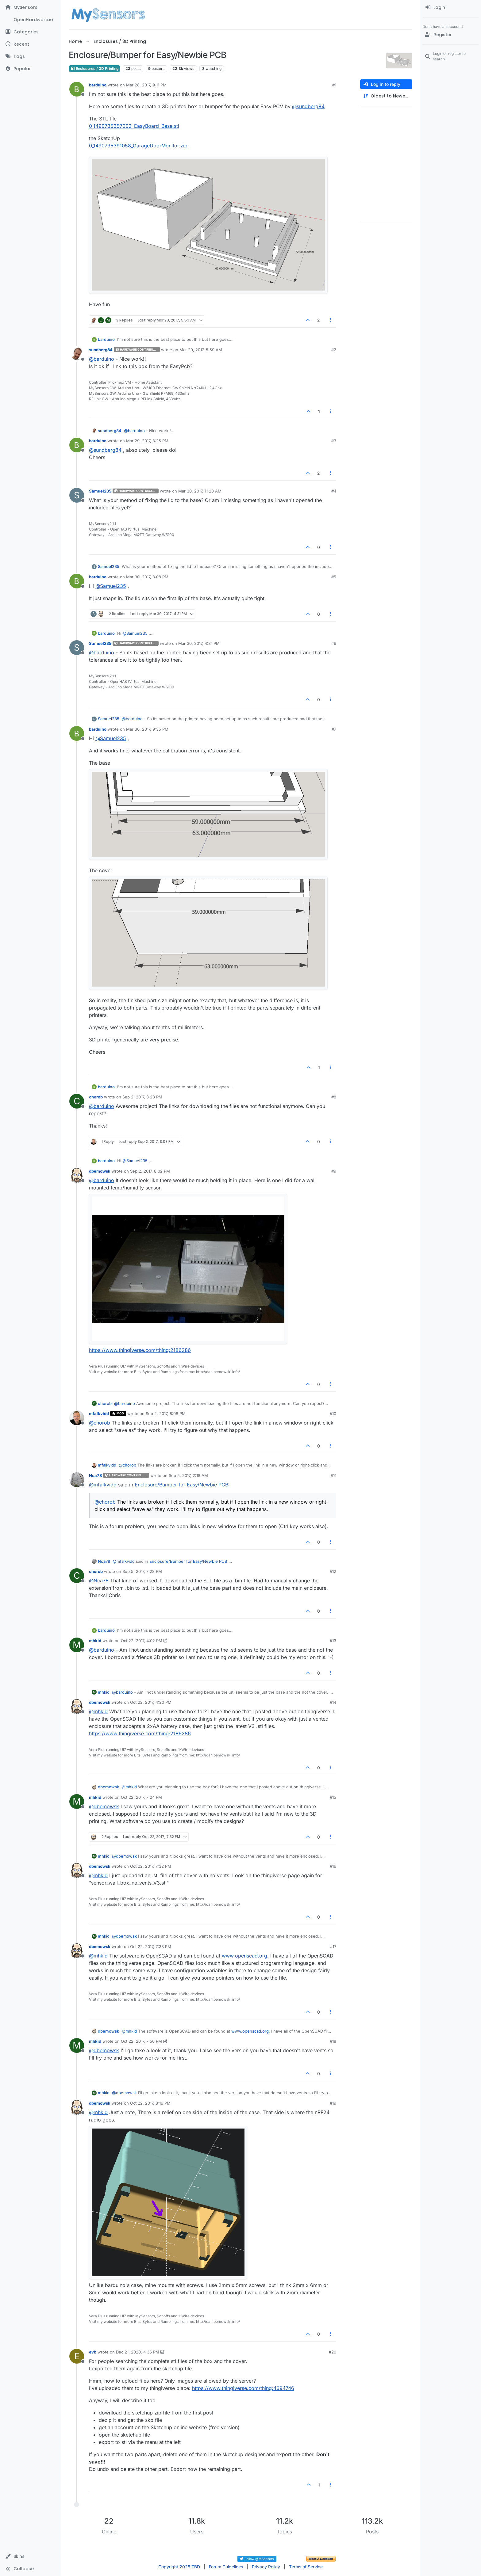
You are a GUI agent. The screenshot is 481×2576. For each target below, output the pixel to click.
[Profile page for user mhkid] (76, 1645)
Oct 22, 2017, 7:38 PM (150, 1946)
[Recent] (30, 44)
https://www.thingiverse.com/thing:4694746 (243, 2388)
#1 (334, 84)
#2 (333, 349)
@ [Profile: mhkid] (98, 1711)
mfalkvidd (99, 1413)
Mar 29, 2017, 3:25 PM (147, 440)
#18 (333, 2041)
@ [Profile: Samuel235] (110, 586)
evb (92, 2352)
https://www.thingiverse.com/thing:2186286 (140, 1350)
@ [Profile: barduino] (101, 359)
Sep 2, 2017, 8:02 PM (150, 1171)
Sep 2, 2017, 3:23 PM (142, 1096)
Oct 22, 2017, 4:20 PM (150, 1702)
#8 (333, 1096)
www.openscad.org (244, 1956)
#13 (333, 1640)
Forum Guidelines (226, 2566)
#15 (333, 1797)
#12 (333, 1571)
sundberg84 (101, 349)
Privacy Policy (266, 2566)
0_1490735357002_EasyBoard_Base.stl (134, 126)
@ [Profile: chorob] (99, 1423)
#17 (333, 1946)
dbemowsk (99, 1171)
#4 (333, 491)
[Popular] (30, 69)
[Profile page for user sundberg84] (76, 354)
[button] (30, 2556)
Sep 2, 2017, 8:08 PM (166, 1413)
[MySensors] (30, 7)
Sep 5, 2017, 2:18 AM (188, 1475)
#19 (333, 2103)
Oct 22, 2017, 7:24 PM (141, 1797)
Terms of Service (306, 2566)
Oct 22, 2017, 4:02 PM (141, 1640)
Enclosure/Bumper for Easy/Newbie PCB (181, 1485)
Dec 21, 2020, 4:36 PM (137, 2352)
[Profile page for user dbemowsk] (76, 1175)
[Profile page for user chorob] (76, 1101)
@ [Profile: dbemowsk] (104, 1806)
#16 (333, 1866)
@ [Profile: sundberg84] (308, 106)
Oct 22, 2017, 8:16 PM (150, 2103)
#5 (333, 576)
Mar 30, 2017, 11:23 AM (199, 491)
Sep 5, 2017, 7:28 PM (142, 1571)
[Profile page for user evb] (76, 2356)
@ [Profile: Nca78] (99, 1580)
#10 (333, 1413)
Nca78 (95, 1475)
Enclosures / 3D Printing (94, 68)
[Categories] (30, 32)
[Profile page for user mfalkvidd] (76, 1417)
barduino (97, 84)
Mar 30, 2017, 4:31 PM (199, 643)
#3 (333, 440)
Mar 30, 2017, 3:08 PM (147, 576)
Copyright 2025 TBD (179, 2566)
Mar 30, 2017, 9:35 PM (147, 729)
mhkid (95, 1640)
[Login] (450, 7)
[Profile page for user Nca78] (76, 1479)
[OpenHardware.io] (30, 20)
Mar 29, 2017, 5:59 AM (200, 349)
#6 (333, 643)
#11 (333, 1475)
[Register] (450, 35)
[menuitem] (450, 7)
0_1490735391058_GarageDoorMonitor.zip (138, 146)
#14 (333, 1702)
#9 (333, 1171)
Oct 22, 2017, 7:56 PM (141, 2041)
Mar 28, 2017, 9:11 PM (146, 84)
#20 (332, 2352)
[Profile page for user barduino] (76, 89)
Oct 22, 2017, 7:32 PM (150, 1866)
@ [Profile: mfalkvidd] (103, 1485)
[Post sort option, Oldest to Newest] (386, 96)
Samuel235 (100, 491)
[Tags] (30, 56)
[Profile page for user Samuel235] (76, 495)
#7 (334, 729)
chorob (96, 1096)
